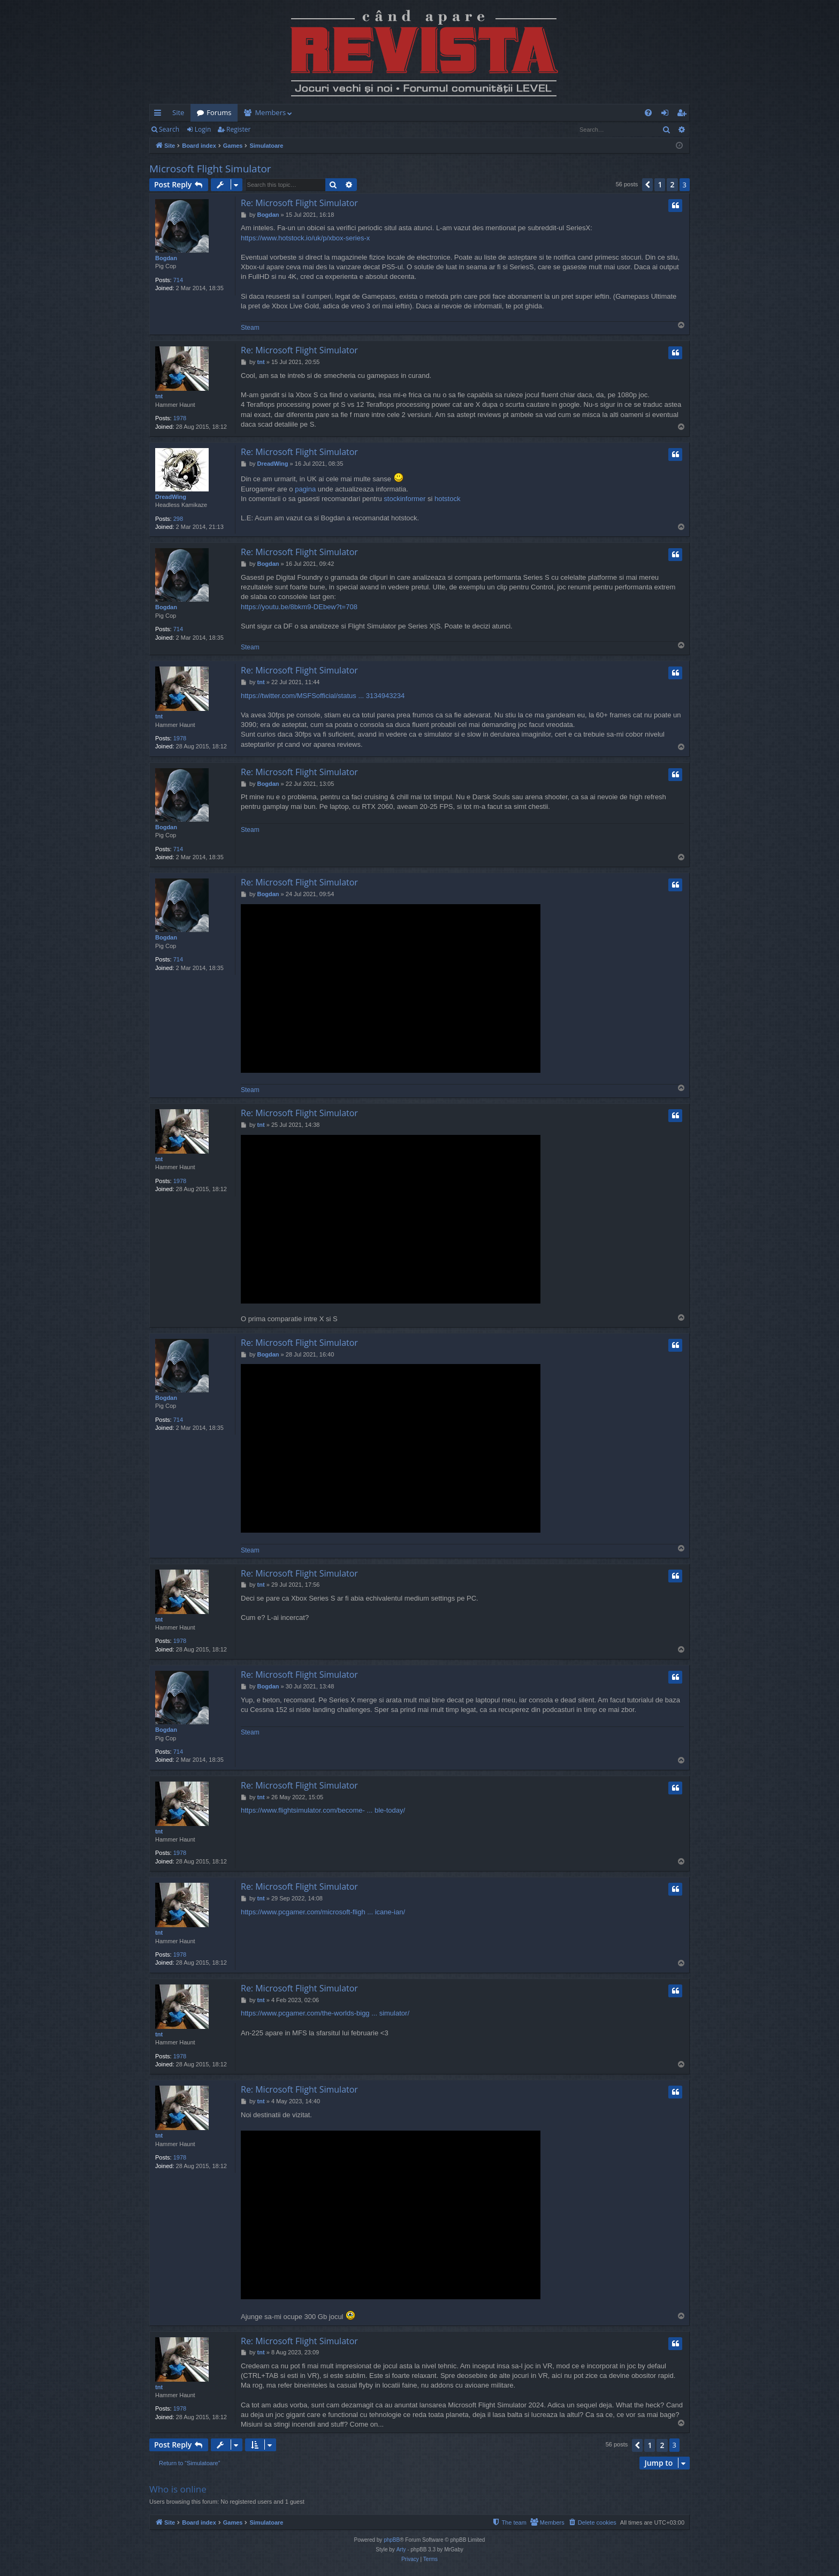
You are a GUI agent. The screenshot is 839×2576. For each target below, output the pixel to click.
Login (203, 129)
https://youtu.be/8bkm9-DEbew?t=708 (299, 607)
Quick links (160, 115)
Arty (401, 2549)
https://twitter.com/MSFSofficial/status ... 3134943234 (323, 696)
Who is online (178, 2489)
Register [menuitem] (684, 115)
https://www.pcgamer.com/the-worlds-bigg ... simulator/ (325, 2013)
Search (169, 129)
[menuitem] (482, 113)
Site (178, 112)
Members (270, 112)
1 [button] (660, 184)
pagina (305, 489)
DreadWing (170, 497)
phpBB (392, 2540)
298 (178, 519)
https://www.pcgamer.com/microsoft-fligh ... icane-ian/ (323, 1912)
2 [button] (672, 184)
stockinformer (404, 499)
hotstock (447, 499)
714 (178, 280)
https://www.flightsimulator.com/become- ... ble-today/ (323, 1810)
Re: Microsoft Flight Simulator (299, 203)
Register (238, 129)
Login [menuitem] (667, 115)
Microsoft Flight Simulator (210, 169)
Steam (250, 327)
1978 (179, 418)
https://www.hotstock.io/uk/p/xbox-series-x (305, 238)
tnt (159, 396)
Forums (219, 112)
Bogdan (166, 258)
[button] (647, 184)
